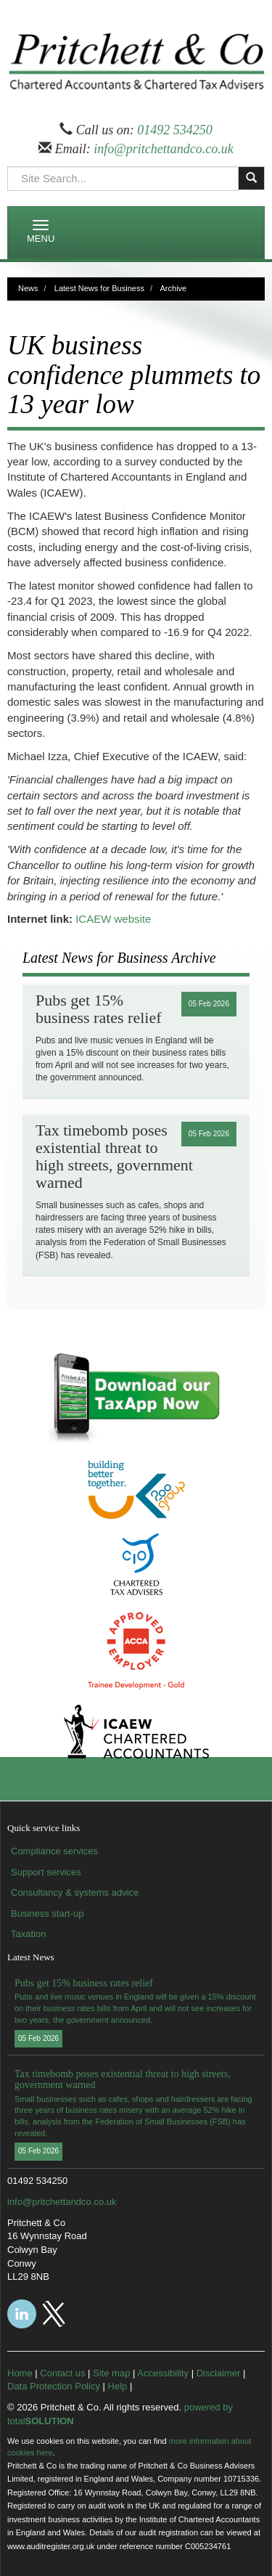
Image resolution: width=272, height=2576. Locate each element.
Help (118, 2386)
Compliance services (54, 1851)
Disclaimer (219, 2373)
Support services (46, 1872)
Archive (173, 288)
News (28, 288)
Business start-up (47, 1913)
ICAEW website (113, 919)
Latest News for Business (99, 288)
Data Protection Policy (53, 2386)
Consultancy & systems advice (75, 1892)
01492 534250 (175, 130)
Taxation (28, 1933)
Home (20, 2373)
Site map (111, 2373)
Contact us (62, 2373)
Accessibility (163, 2373)
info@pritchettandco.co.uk (164, 149)
